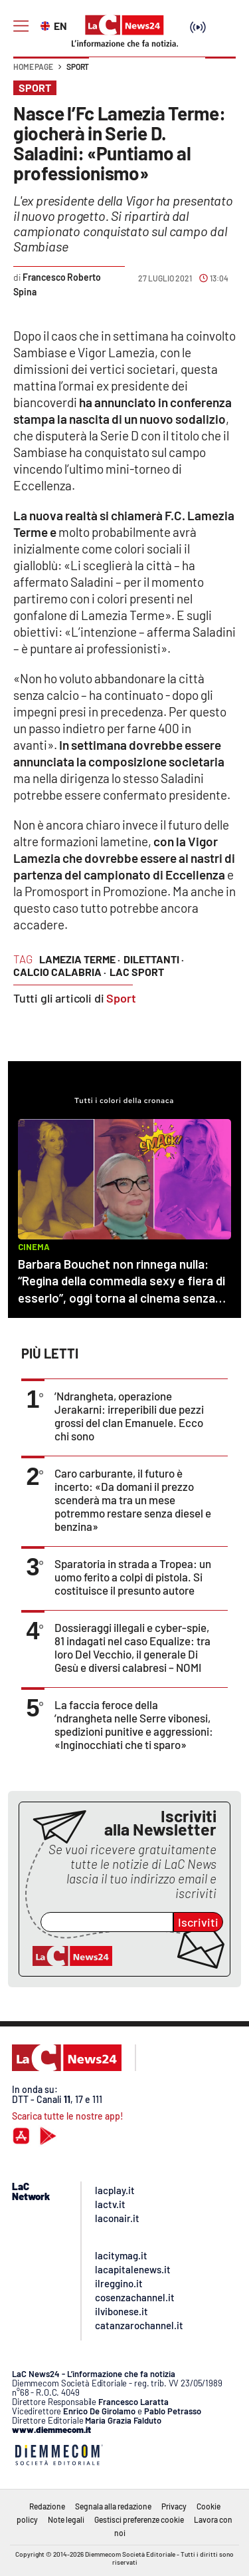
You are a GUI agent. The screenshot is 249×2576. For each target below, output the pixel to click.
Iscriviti (198, 1922)
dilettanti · (154, 959)
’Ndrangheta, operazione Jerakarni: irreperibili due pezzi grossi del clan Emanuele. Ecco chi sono (129, 1415)
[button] (220, 73)
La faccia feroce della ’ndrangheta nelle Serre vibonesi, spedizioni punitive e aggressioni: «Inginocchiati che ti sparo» (133, 1724)
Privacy (174, 2506)
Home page (33, 66)
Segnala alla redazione (113, 2506)
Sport (77, 66)
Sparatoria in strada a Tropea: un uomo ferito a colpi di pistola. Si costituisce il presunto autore (132, 1577)
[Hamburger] (21, 26)
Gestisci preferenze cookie (139, 2519)
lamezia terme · (79, 959)
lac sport (137, 971)
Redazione (47, 2506)
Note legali (66, 2519)
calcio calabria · (59, 971)
